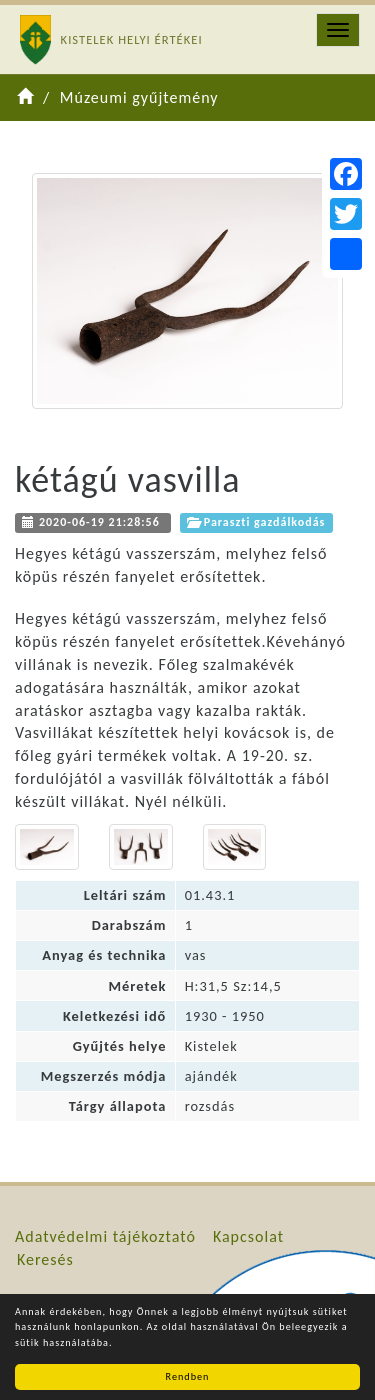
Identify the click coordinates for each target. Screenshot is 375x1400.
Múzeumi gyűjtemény (139, 97)
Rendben (188, 1376)
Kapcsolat (248, 1236)
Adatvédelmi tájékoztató (105, 1236)
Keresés (45, 1259)
